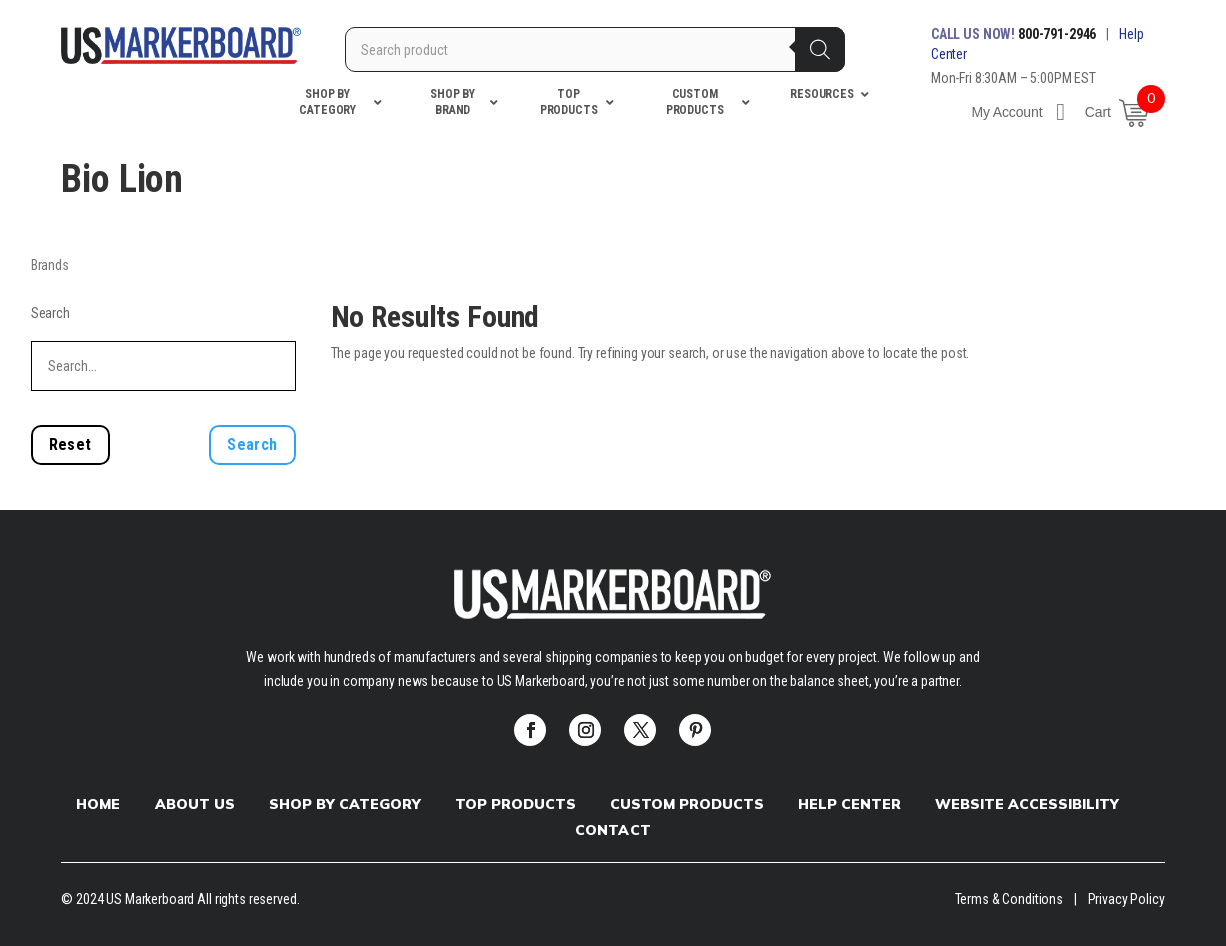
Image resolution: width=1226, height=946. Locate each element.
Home (98, 804)
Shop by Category (345, 804)
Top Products (515, 804)
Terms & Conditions (1009, 899)
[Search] (820, 49)
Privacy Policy (1126, 899)
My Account (1017, 112)
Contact (612, 830)
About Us (195, 804)
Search (50, 313)
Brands (50, 265)
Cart (1098, 112)
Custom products (687, 804)
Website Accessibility (1027, 804)
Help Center (849, 804)
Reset (70, 444)
